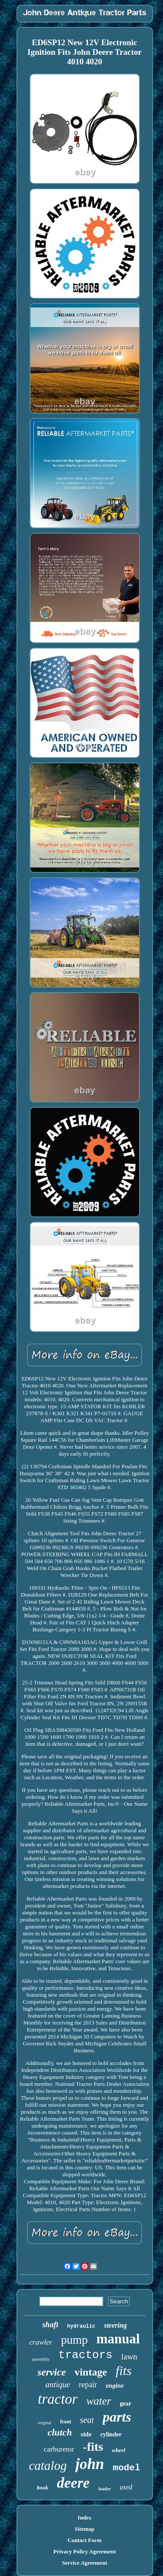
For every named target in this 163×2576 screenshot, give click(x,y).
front (65, 2422)
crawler (40, 2342)
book (42, 2487)
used (126, 2487)
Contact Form (84, 2540)
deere (73, 2483)
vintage (90, 2372)
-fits (93, 2446)
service (51, 2372)
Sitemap (85, 2529)
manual (118, 2338)
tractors (85, 2355)
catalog (48, 2465)
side (86, 2434)
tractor (58, 2399)
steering (115, 2325)
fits (124, 2370)
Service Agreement (84, 2562)
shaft (50, 2324)
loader (104, 2488)
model (126, 2468)
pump (74, 2339)
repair (88, 2384)
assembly (41, 2359)
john (89, 2464)
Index (85, 2517)
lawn (129, 2356)
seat (87, 2420)
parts (117, 2417)
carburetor (59, 2449)
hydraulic (81, 2326)
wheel (118, 2450)
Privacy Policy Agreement (84, 2551)
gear (125, 2403)
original (44, 2422)
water (98, 2401)
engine (115, 2385)
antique (57, 2384)
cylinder (111, 2434)
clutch (59, 2432)
